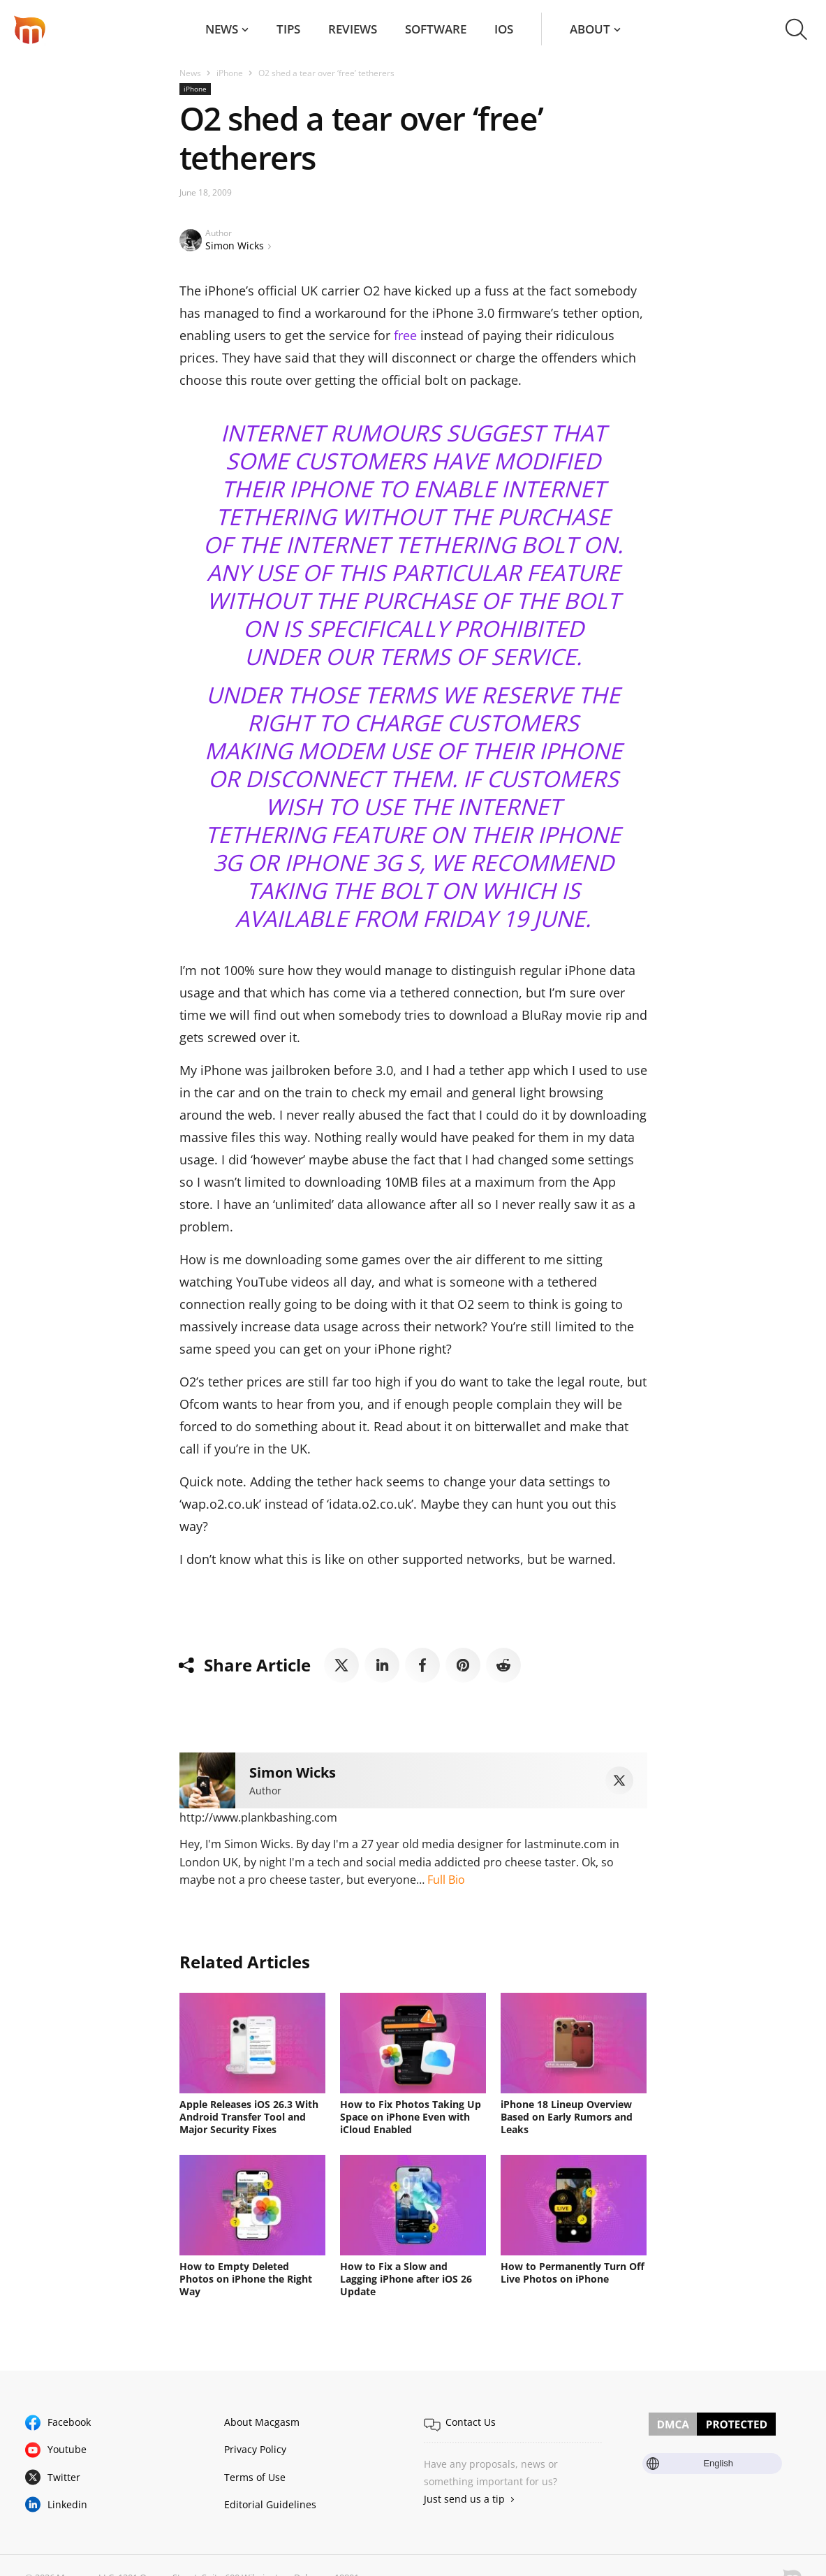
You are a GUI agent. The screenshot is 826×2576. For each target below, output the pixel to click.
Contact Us (470, 2422)
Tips (288, 29)
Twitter (63, 2477)
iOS (503, 29)
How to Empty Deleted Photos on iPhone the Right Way (245, 2279)
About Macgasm (262, 2422)
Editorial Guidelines (270, 2504)
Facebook (69, 2422)
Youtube (67, 2449)
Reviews (352, 29)
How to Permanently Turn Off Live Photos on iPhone (572, 2272)
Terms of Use (255, 2477)
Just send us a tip (464, 2498)
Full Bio (446, 1879)
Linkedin (67, 2504)
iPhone (229, 73)
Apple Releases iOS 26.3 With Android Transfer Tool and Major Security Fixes (248, 2117)
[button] (796, 29)
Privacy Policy (255, 2449)
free (405, 335)
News (221, 29)
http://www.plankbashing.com (258, 1817)
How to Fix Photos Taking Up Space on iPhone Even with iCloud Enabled (410, 2117)
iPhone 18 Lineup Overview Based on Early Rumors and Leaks (567, 2117)
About (590, 29)
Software (435, 29)
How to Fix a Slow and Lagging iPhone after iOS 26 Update (406, 2279)
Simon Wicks (234, 245)
